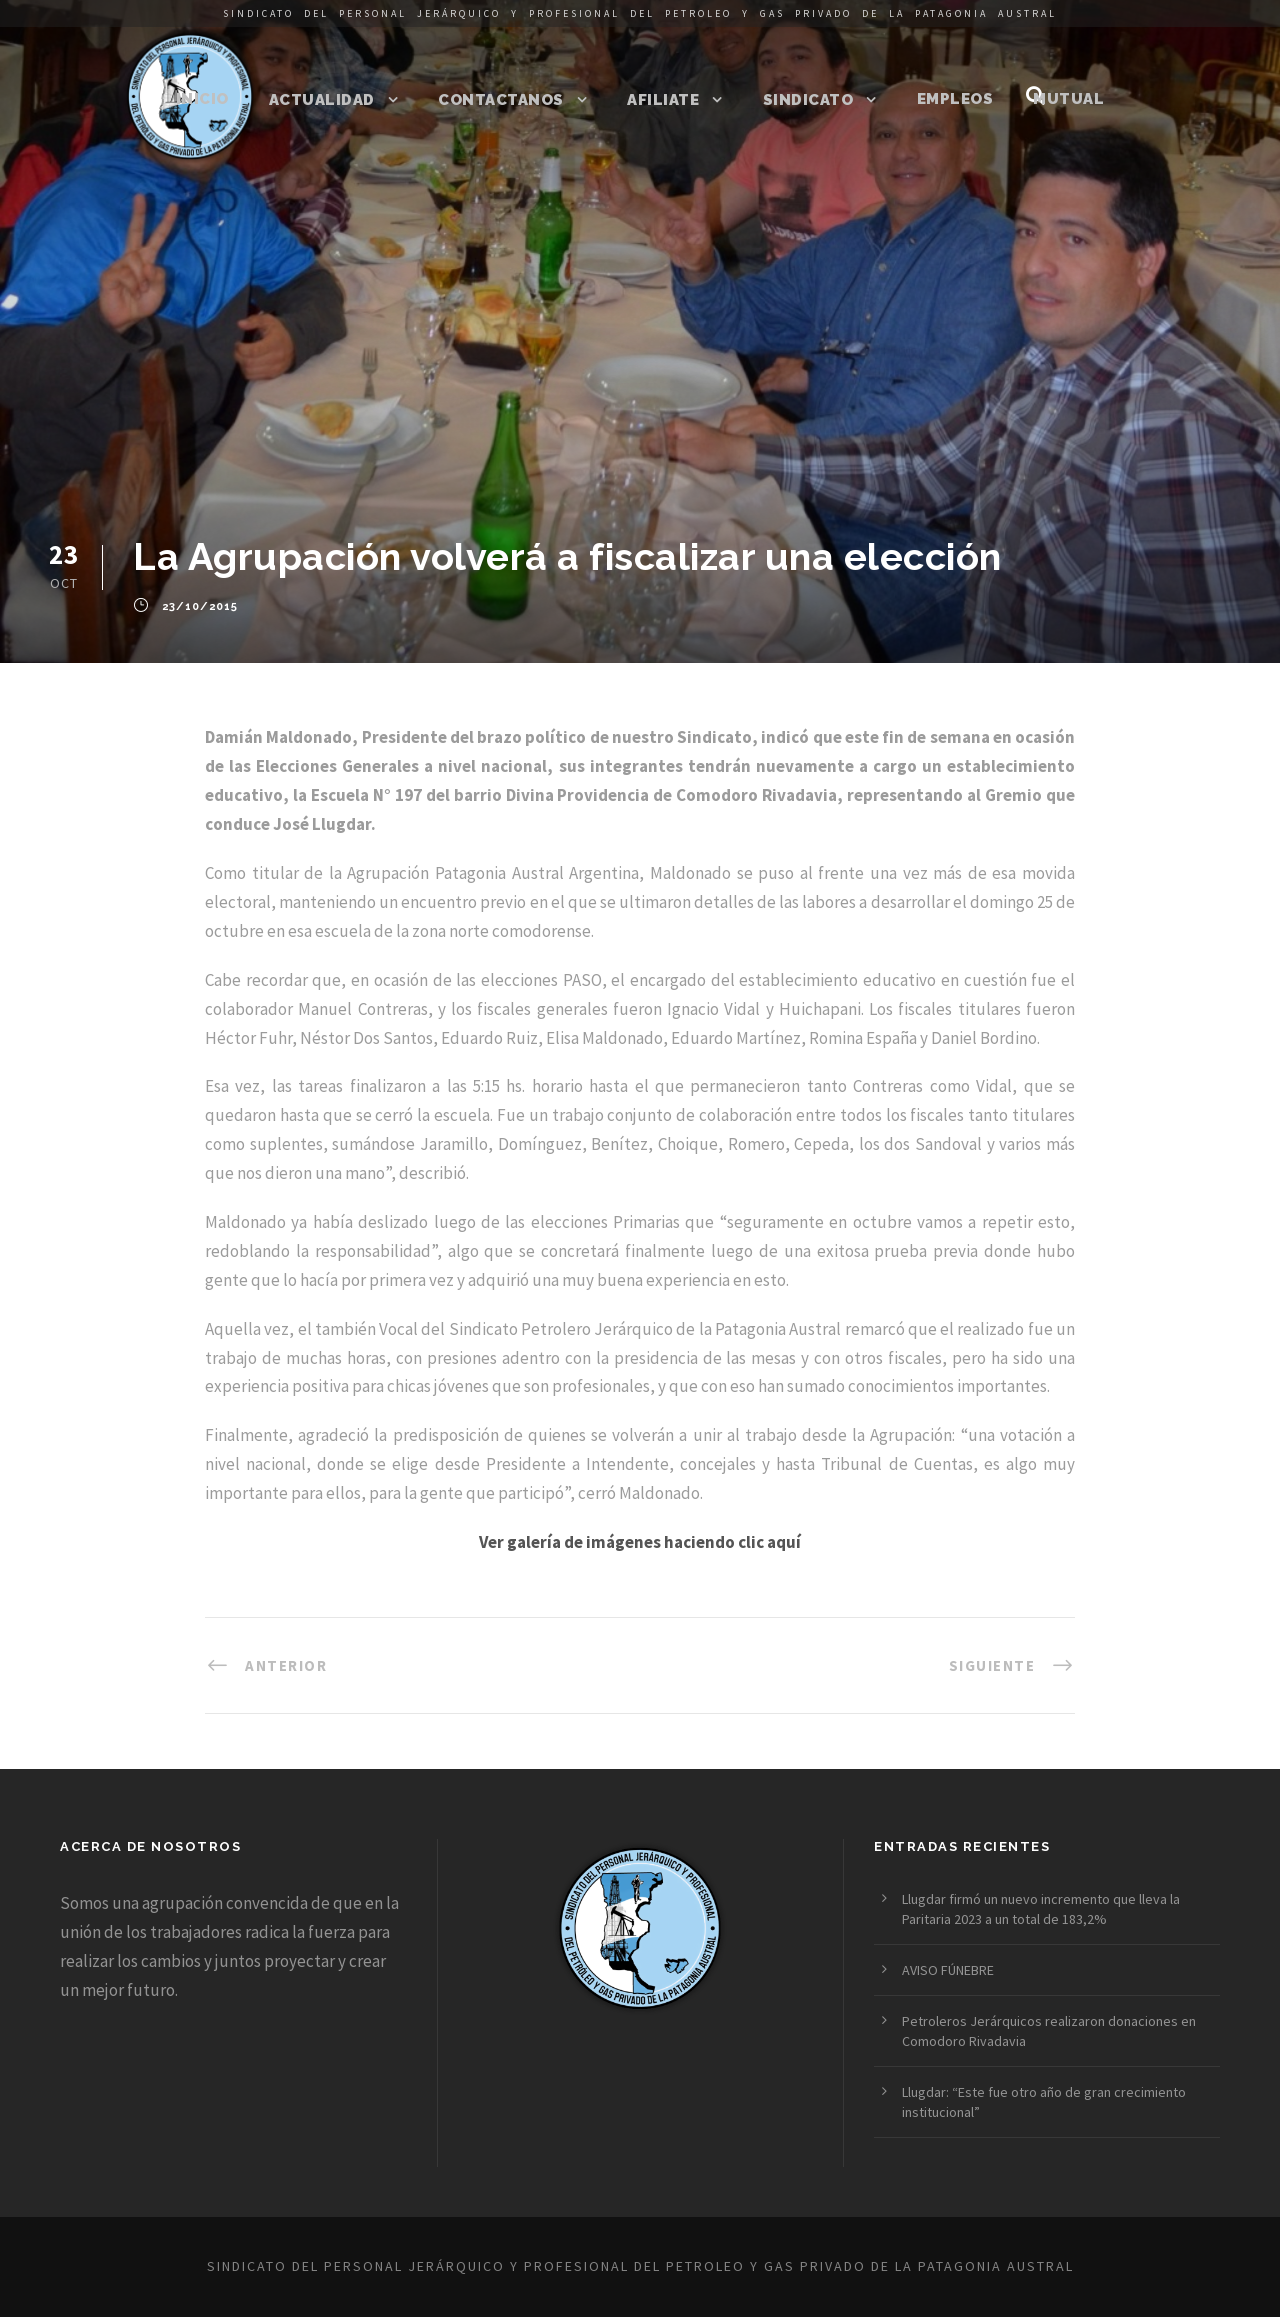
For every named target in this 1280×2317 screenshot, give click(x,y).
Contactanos (501, 100)
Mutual (1068, 99)
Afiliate (663, 100)
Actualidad (322, 100)
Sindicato (808, 100)
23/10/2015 (200, 607)
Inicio (202, 99)
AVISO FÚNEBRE (948, 1970)
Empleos (955, 99)
